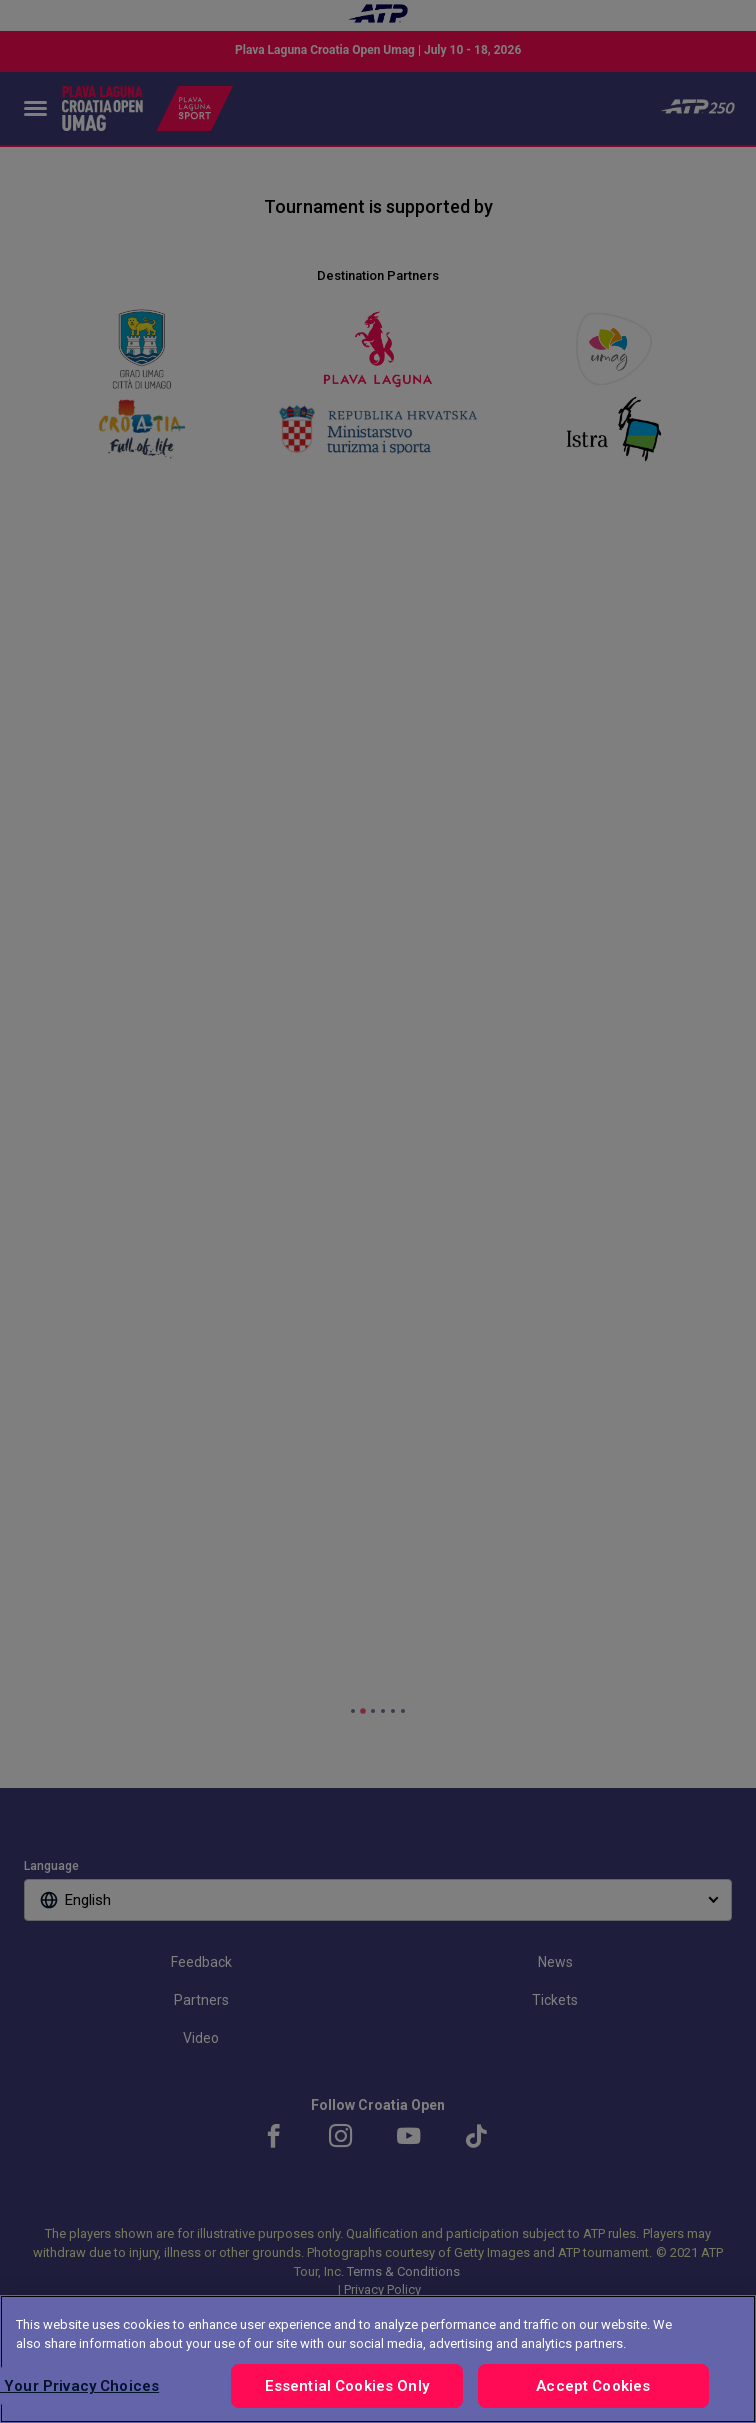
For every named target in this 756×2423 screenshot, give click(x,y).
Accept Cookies (593, 2386)
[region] (378, 2359)
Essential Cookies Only (347, 2386)
